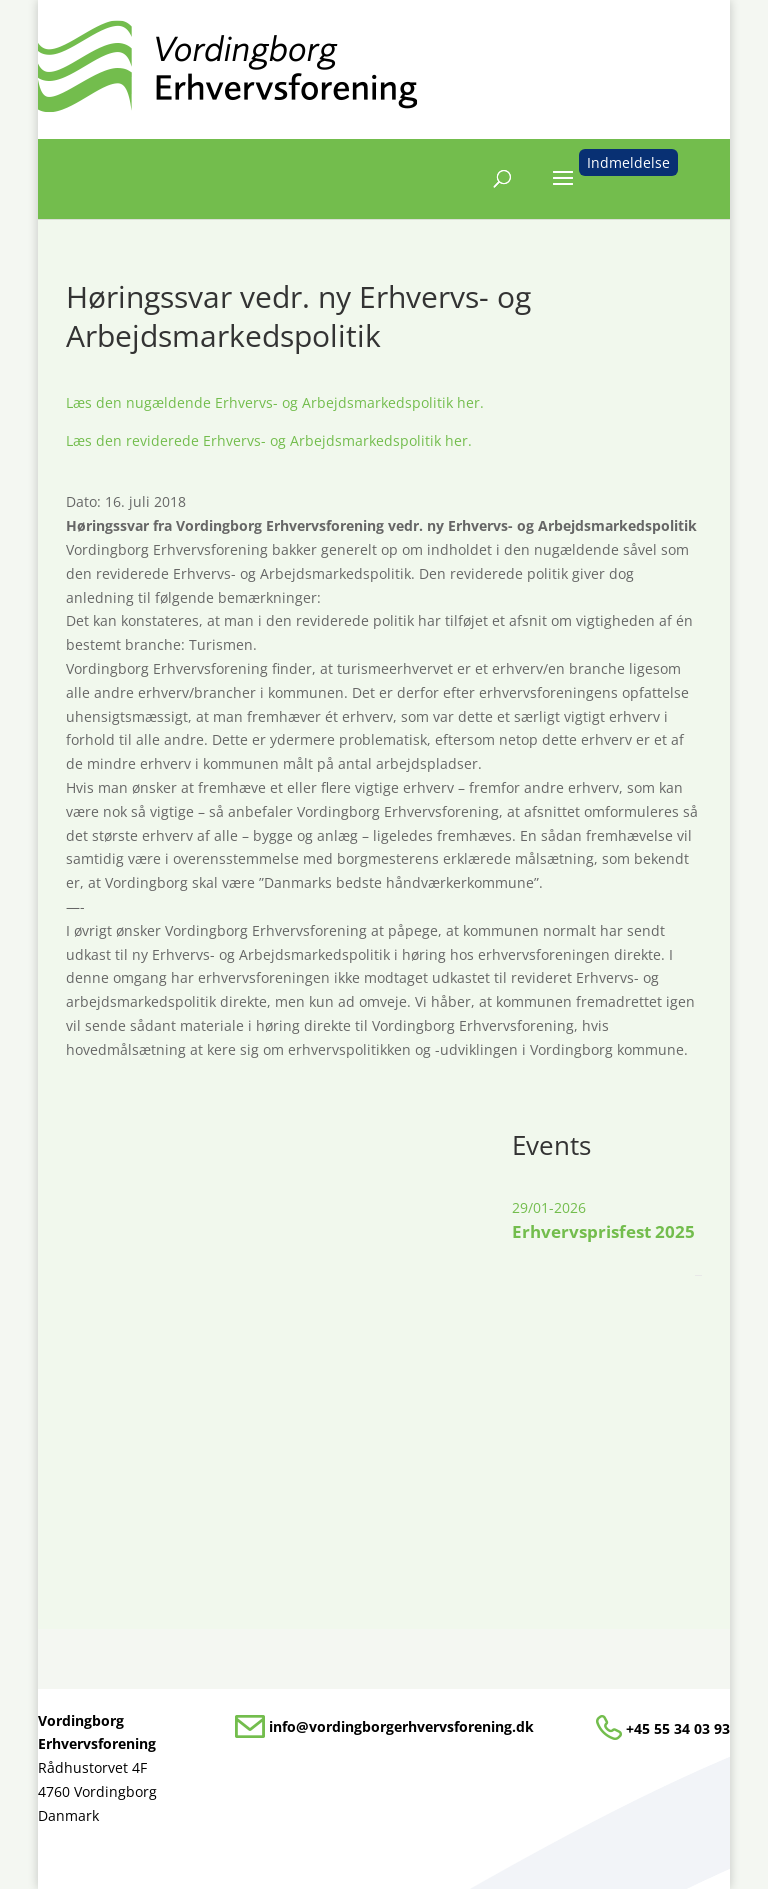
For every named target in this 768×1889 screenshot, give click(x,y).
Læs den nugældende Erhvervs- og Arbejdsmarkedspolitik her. (275, 402)
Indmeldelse (628, 162)
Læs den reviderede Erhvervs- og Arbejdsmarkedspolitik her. (269, 440)
